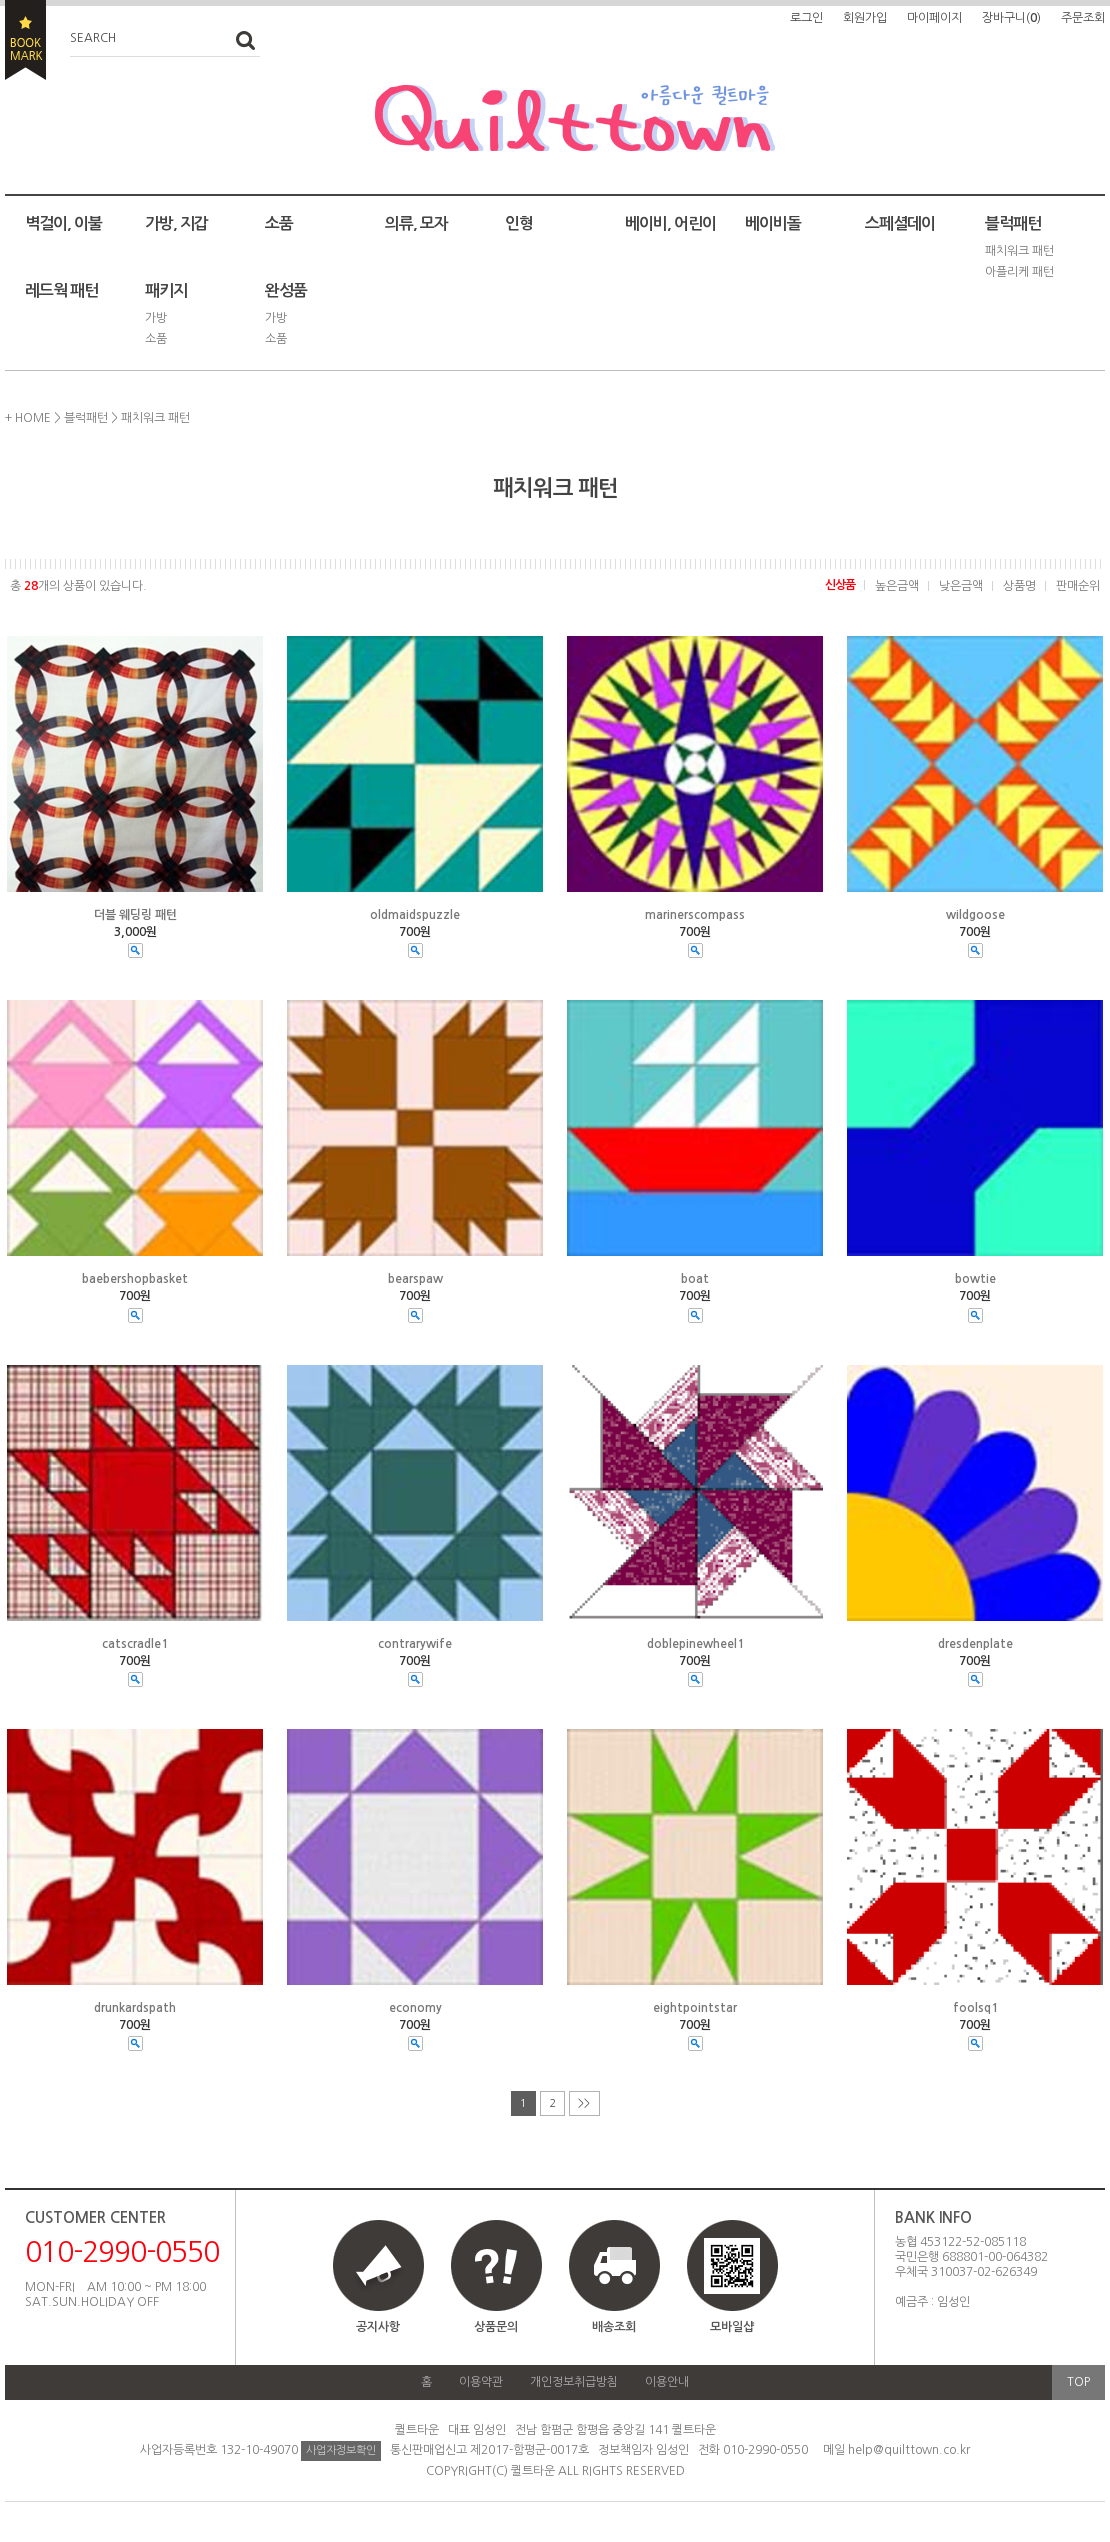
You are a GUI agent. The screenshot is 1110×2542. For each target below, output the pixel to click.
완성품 (286, 290)
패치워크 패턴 (1019, 251)
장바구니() (1011, 18)
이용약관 (481, 2382)
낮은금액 (961, 586)
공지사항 (378, 2327)
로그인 (806, 18)
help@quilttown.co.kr (909, 2450)
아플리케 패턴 (1019, 272)
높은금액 (897, 586)
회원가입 (865, 18)
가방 (156, 318)
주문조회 (1083, 18)
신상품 (840, 585)
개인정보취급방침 (574, 2382)
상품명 (1019, 586)
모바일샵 (732, 2285)
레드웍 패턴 (61, 290)
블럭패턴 (1013, 223)
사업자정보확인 (341, 2450)
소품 (279, 223)
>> (584, 2103)
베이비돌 (773, 223)
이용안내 (667, 2382)
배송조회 (614, 2327)
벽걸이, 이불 (63, 223)
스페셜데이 (900, 223)
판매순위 (1078, 586)
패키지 (166, 290)
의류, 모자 (416, 223)
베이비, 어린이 (670, 223)
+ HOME (28, 418)
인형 (519, 223)
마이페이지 (934, 18)
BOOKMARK (25, 40)
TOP (1078, 2382)
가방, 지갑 (176, 223)
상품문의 (496, 2327)
